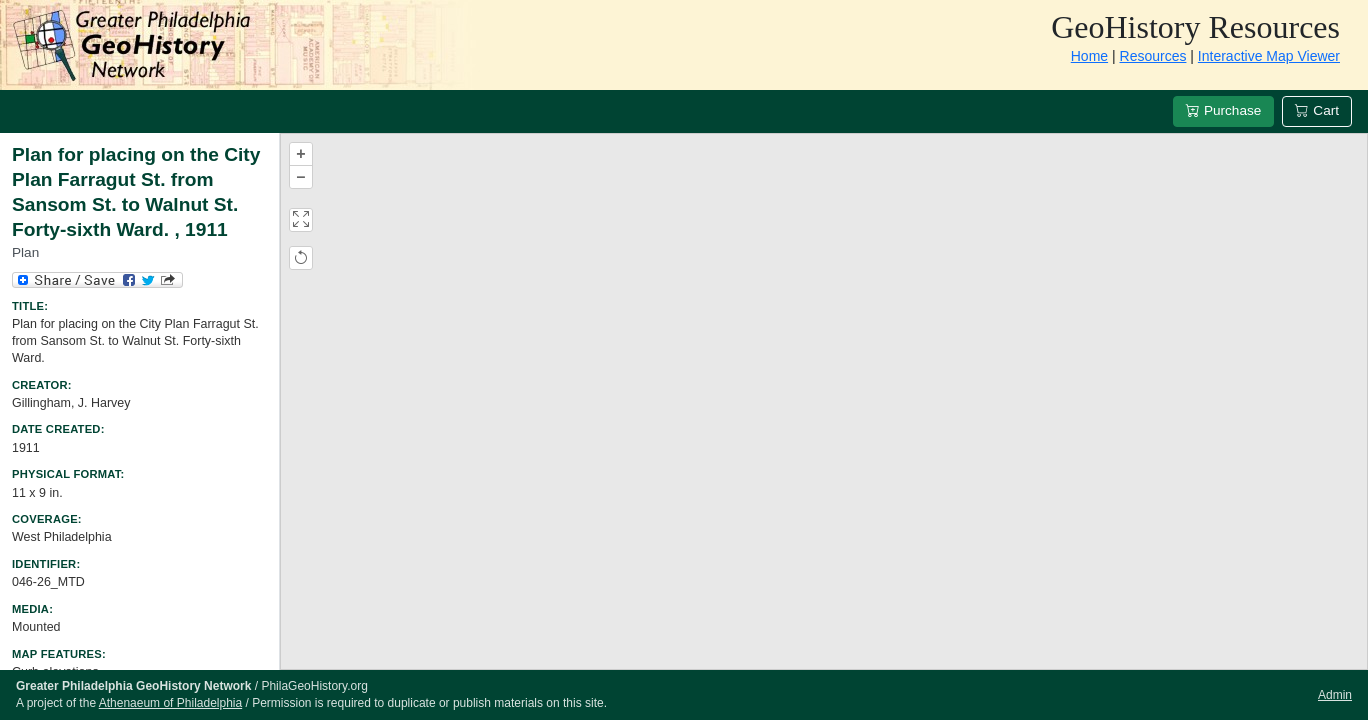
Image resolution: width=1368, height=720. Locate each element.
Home (1089, 56)
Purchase (1223, 110)
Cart (1317, 110)
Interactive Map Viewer (1269, 56)
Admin (1335, 695)
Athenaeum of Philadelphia (170, 703)
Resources (1153, 56)
